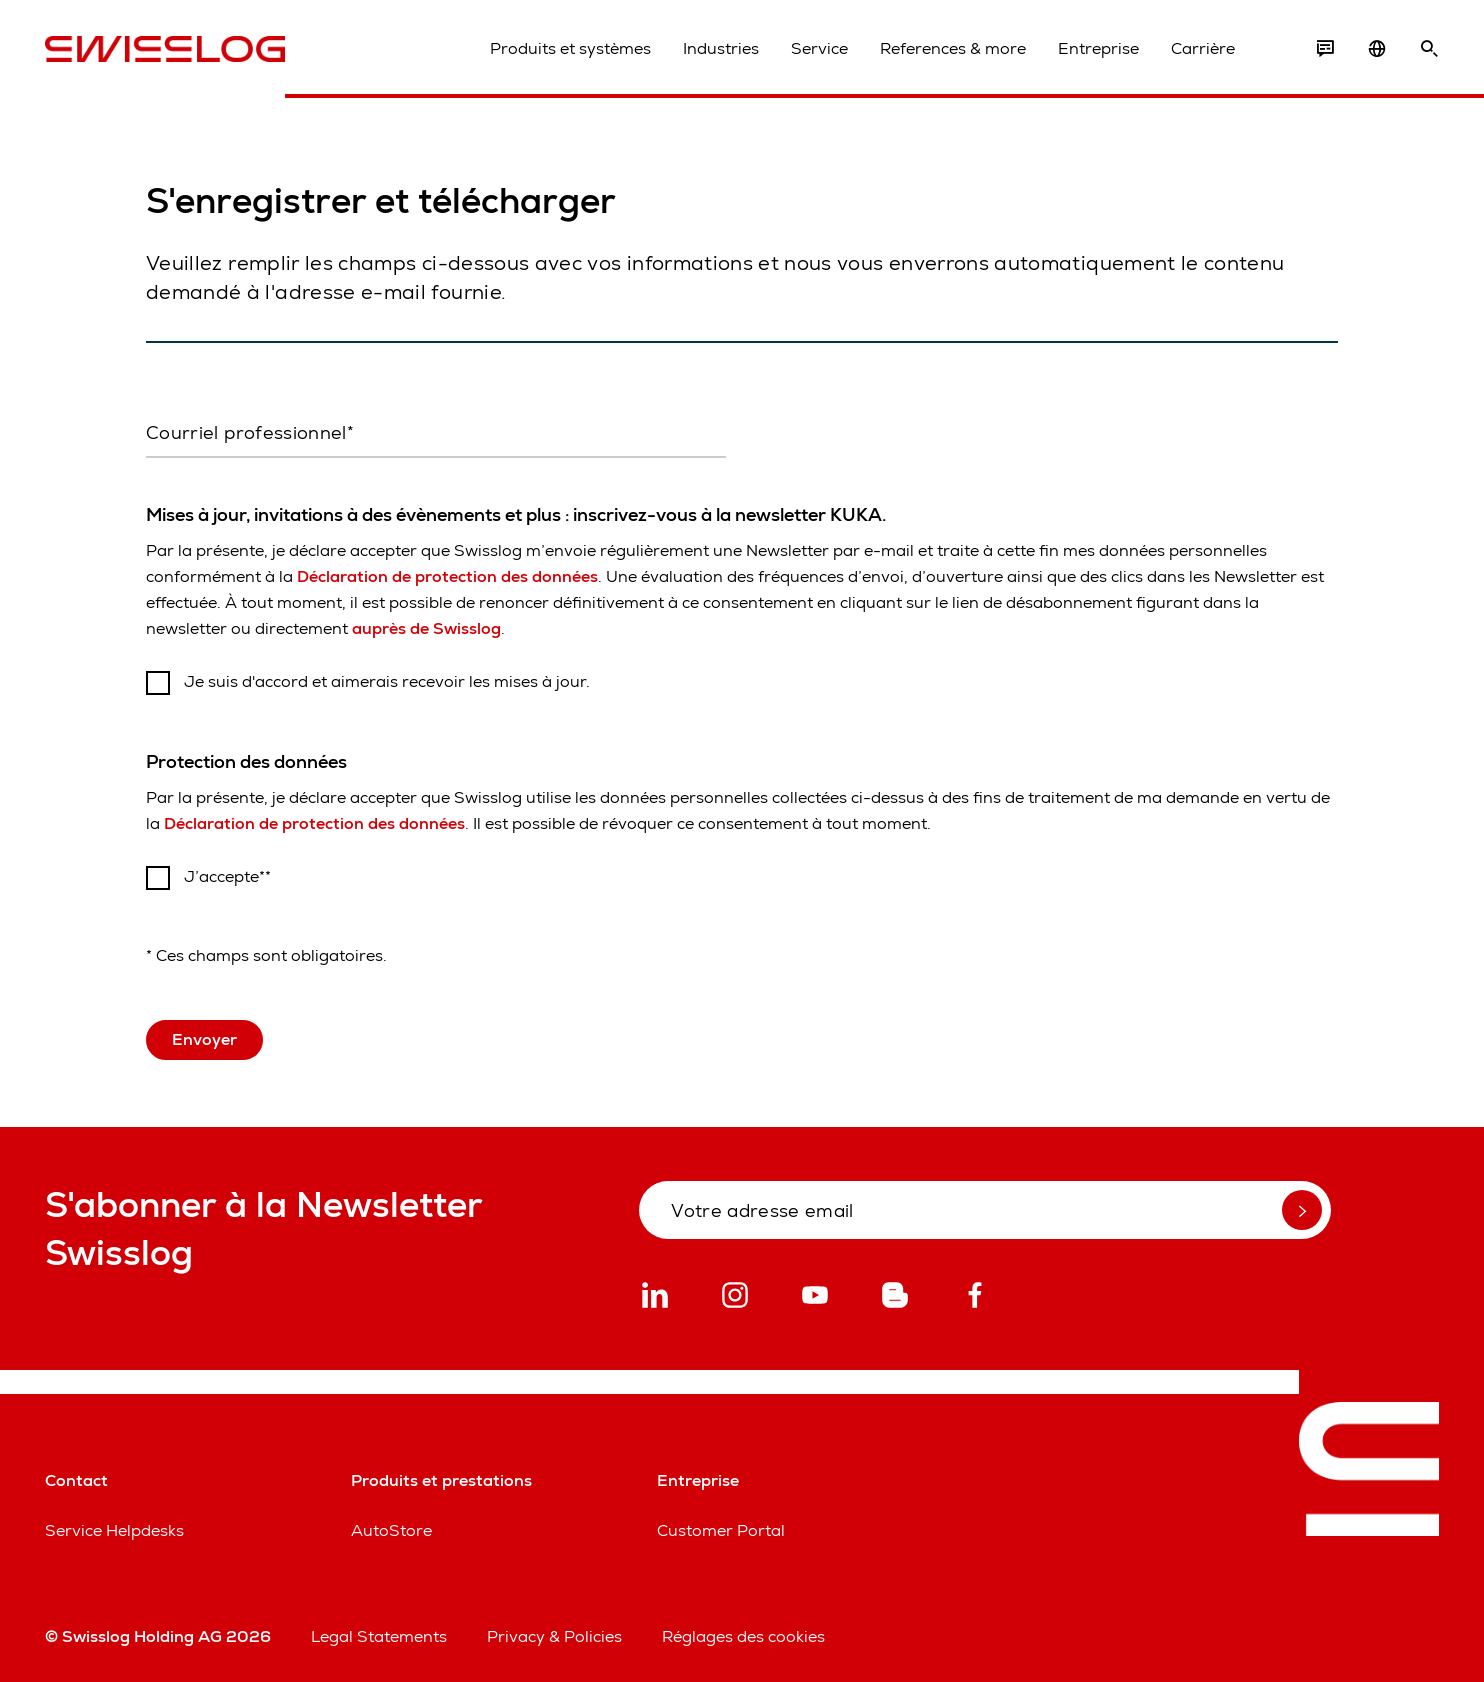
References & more (953, 48)
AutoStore (391, 1530)
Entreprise (1098, 48)
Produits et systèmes (570, 48)
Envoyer (204, 1039)
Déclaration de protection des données (447, 576)
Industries (721, 48)
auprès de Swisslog (426, 628)
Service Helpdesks (114, 1530)
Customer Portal (721, 1530)
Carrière (1203, 48)
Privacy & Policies (554, 1636)
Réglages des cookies (743, 1636)
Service (819, 48)
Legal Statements (379, 1636)
